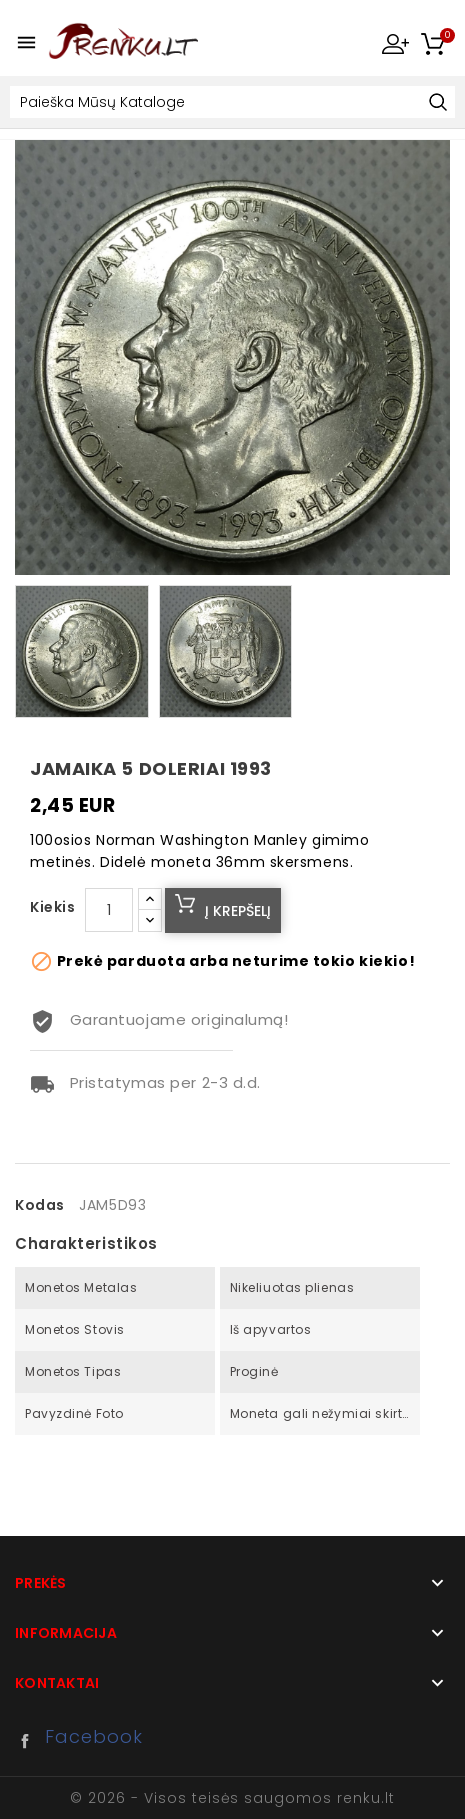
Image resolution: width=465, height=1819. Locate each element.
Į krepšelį (238, 911)
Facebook (30, 1741)
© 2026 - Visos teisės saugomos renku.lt (232, 1798)
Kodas (40, 1205)
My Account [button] (395, 43)
